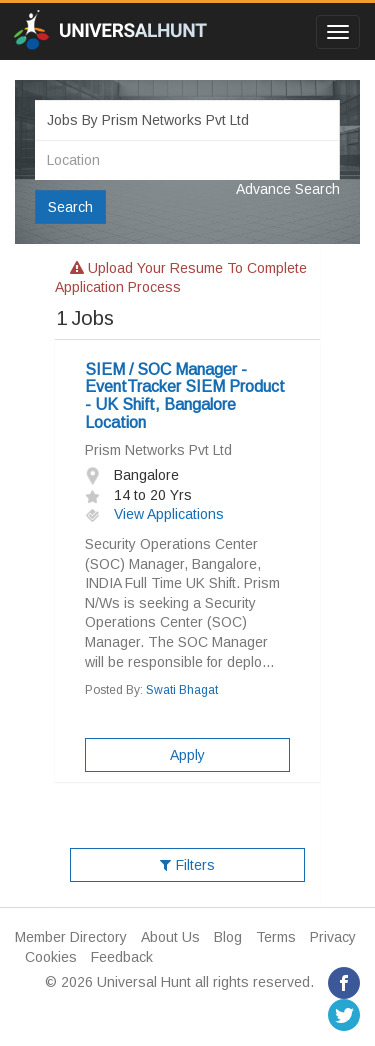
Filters (187, 865)
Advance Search (288, 189)
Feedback (122, 957)
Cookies (51, 957)
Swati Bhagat (182, 690)
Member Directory (71, 937)
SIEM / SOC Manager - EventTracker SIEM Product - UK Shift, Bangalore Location (185, 396)
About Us (170, 937)
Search (70, 207)
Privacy (333, 937)
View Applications (154, 514)
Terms (276, 937)
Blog (228, 937)
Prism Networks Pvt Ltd (158, 450)
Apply (187, 755)
